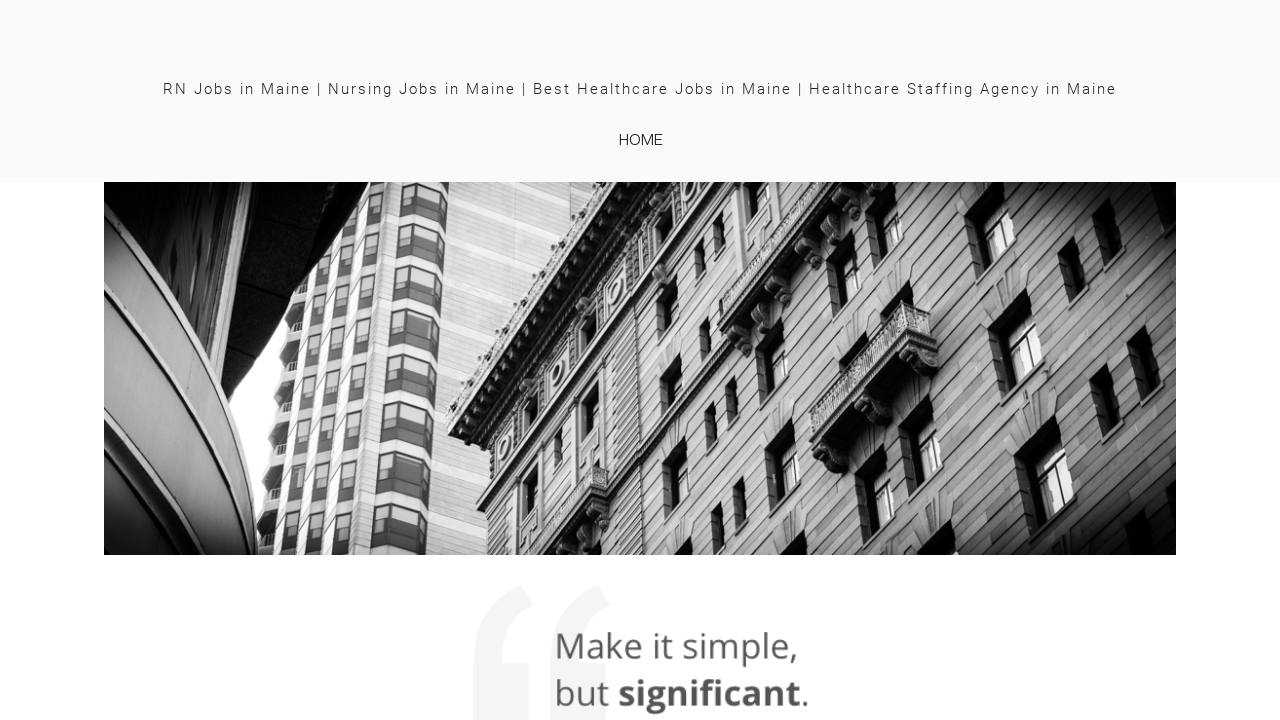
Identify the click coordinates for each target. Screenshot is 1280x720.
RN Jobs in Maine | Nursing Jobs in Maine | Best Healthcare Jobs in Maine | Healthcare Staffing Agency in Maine (640, 89)
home (641, 139)
